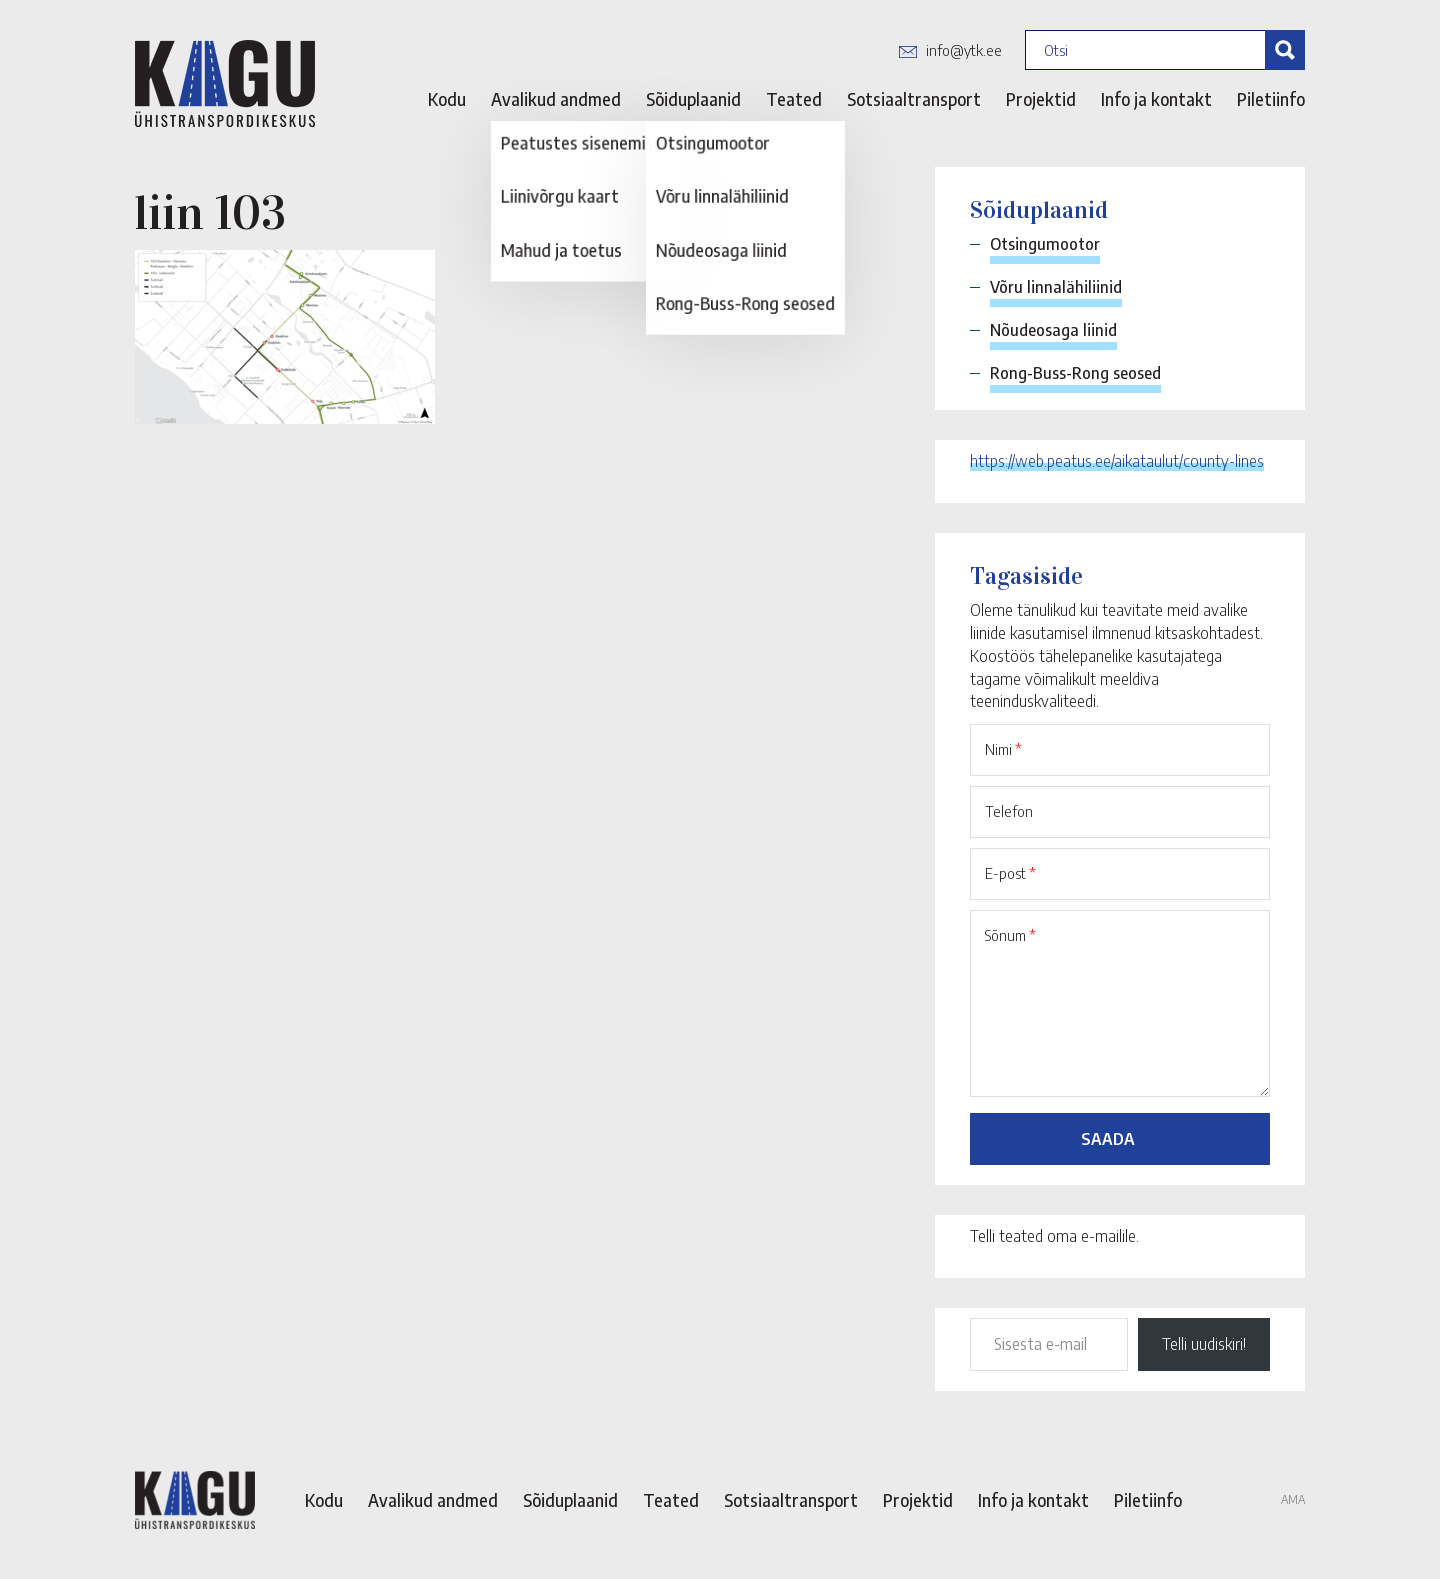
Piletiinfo (1271, 99)
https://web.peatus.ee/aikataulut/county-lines (1117, 461)
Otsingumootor (1045, 244)
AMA (1293, 1499)
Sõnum (1010, 935)
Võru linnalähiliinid (1056, 287)
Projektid (1041, 99)
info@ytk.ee (964, 50)
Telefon (1009, 811)
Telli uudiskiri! (1204, 1344)
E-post (1010, 873)
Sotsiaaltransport (914, 99)
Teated (794, 99)
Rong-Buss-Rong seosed (1075, 373)
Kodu (447, 99)
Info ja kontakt (1156, 99)
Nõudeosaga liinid (1053, 330)
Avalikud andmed (556, 99)
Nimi (1003, 749)
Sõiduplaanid (693, 99)
